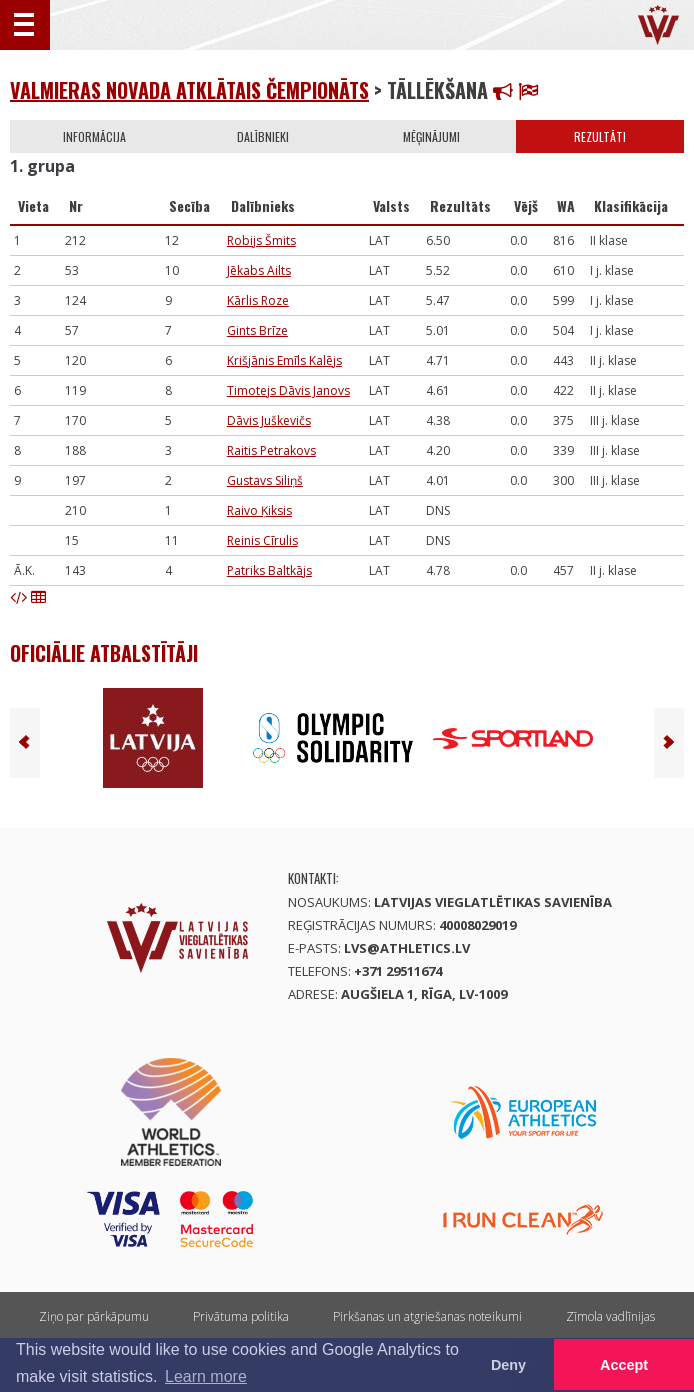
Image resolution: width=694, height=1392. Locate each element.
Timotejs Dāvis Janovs (288, 390)
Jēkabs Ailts (259, 270)
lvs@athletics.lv (407, 948)
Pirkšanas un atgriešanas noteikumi (427, 1316)
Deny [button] (508, 1365)
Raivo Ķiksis (259, 510)
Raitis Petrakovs (271, 450)
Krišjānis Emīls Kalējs (284, 360)
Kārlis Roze (258, 300)
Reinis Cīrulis (262, 540)
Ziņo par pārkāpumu (94, 1316)
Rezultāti (600, 136)
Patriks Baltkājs (269, 570)
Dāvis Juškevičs (269, 420)
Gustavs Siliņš (265, 480)
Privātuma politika (241, 1316)
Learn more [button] (206, 1376)
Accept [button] (624, 1365)
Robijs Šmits (261, 240)
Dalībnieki (263, 136)
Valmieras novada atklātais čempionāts (189, 90)
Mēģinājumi (431, 136)
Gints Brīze (257, 330)
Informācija (94, 136)
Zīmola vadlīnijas (610, 1316)
